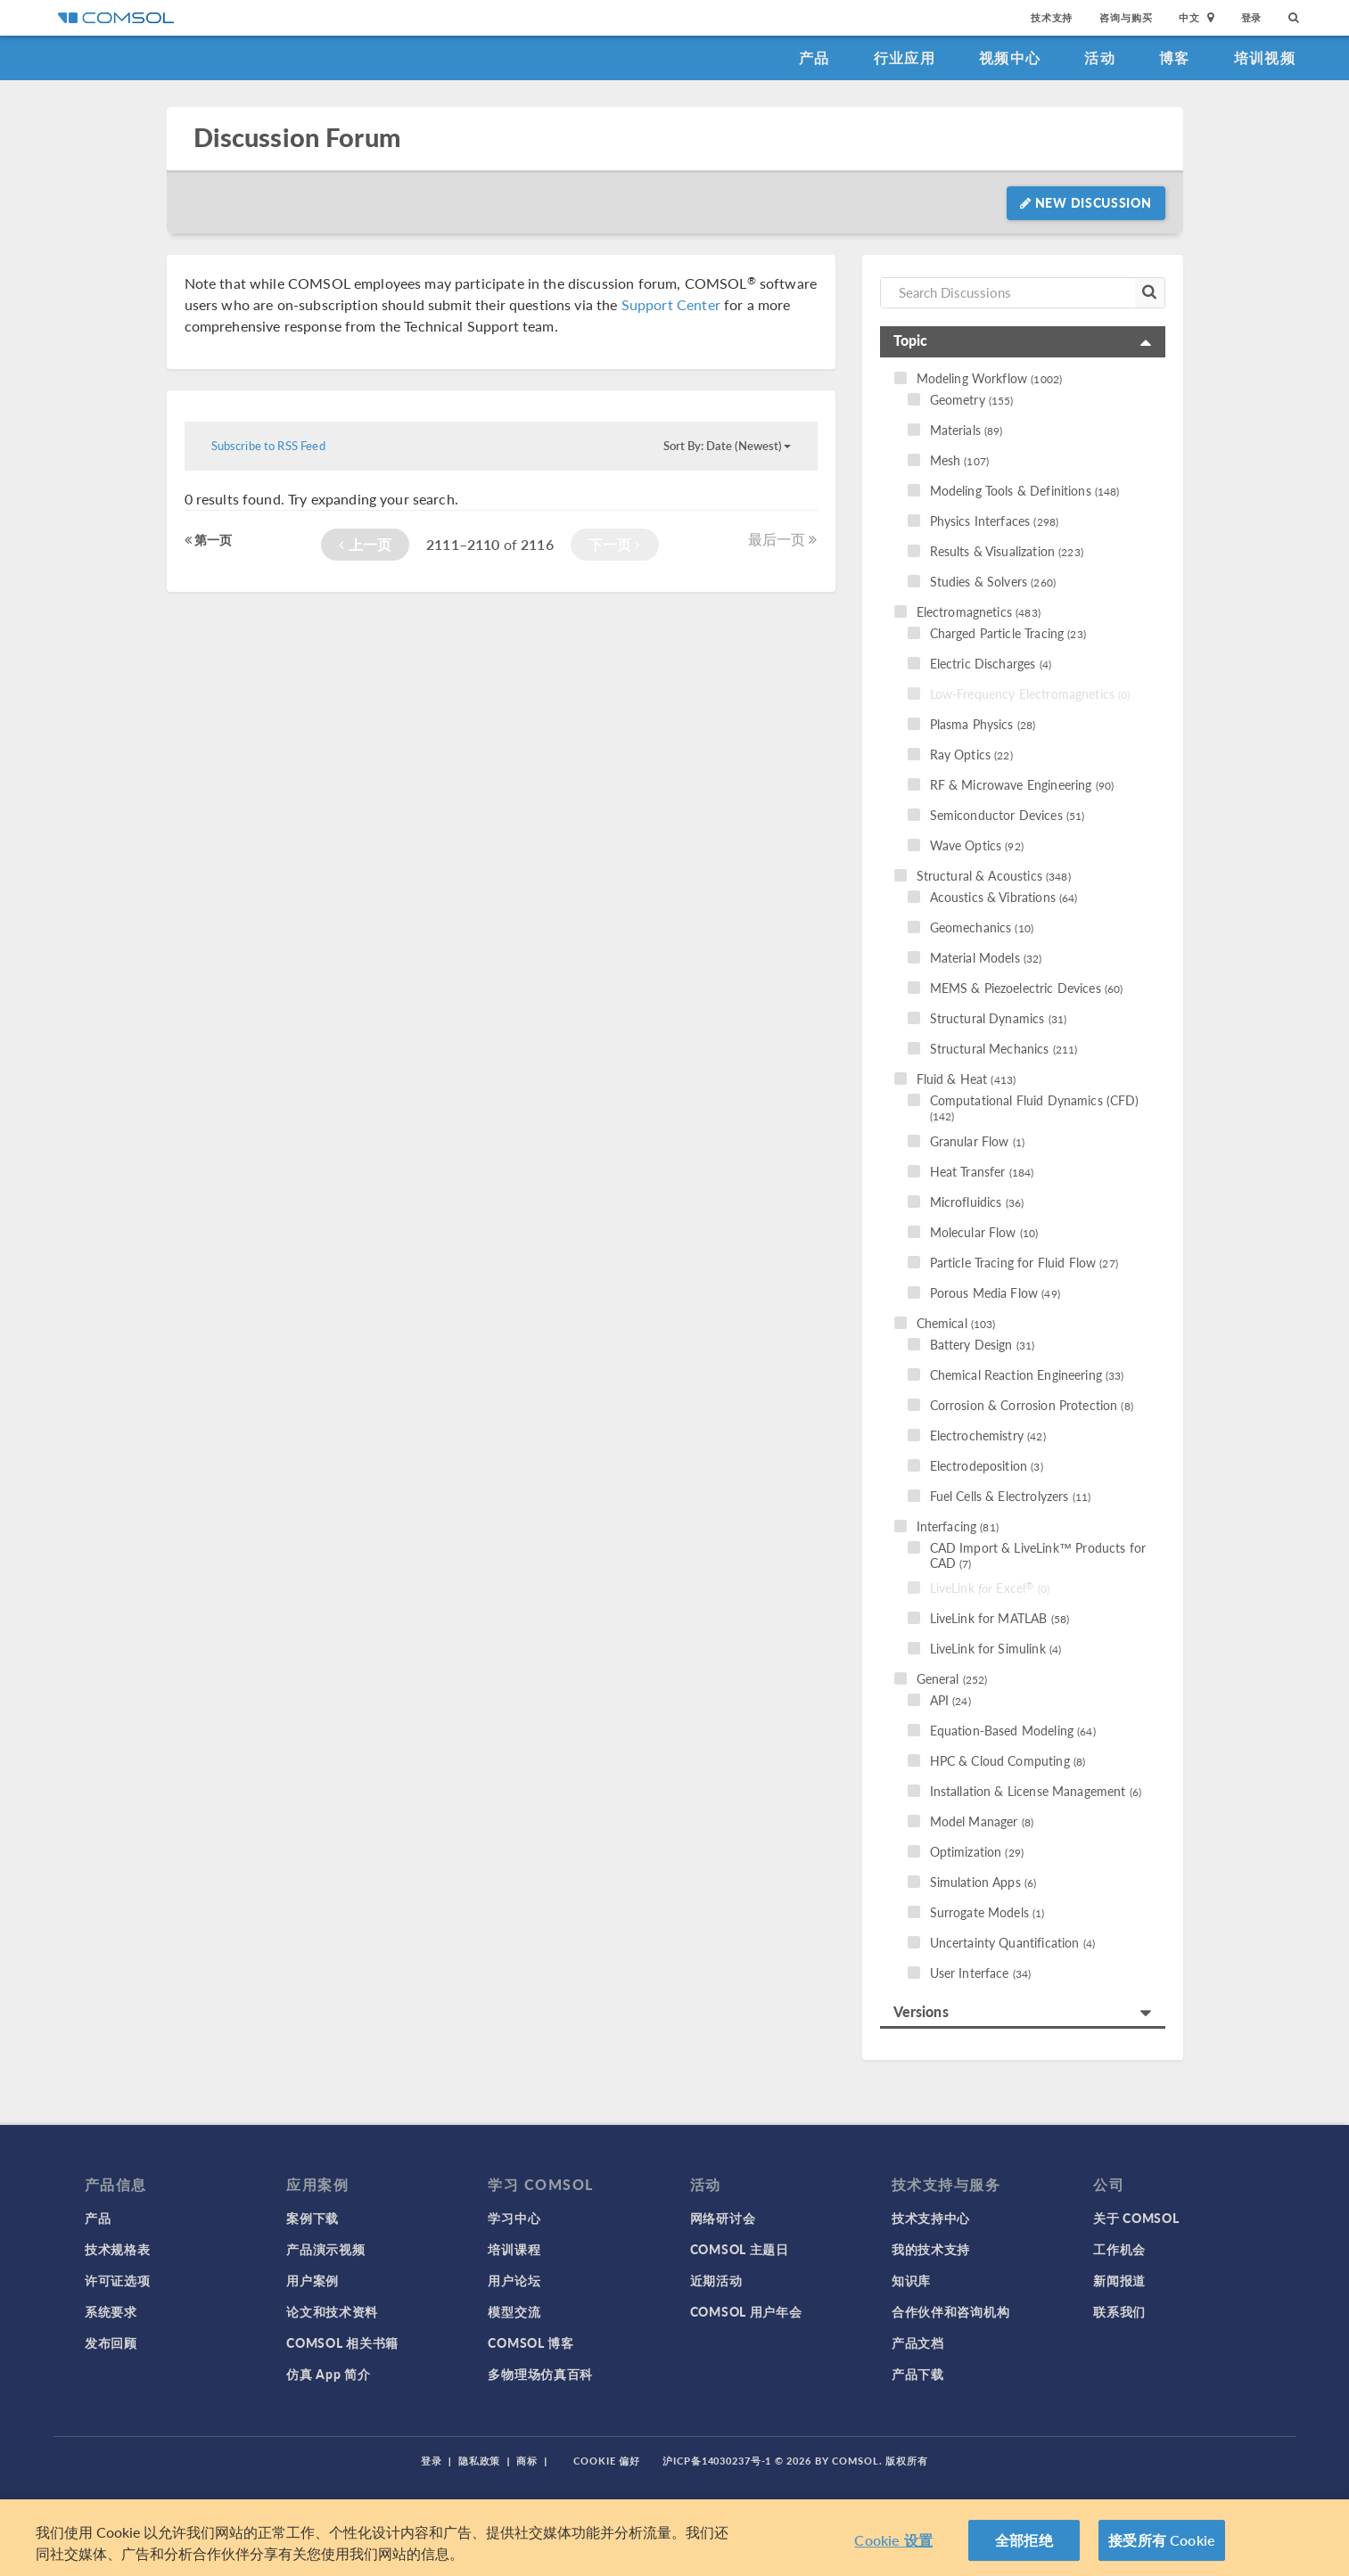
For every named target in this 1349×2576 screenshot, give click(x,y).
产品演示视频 (325, 2249)
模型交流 (514, 2311)
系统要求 (111, 2311)
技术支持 (1052, 17)
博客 (1174, 57)
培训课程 (514, 2249)
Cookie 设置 (893, 2540)
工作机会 (1119, 2249)
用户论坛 (514, 2280)
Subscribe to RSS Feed (268, 446)
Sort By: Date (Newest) (727, 446)
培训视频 (1265, 57)
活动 (1099, 57)
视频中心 (1010, 57)
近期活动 (716, 2280)
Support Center (670, 304)
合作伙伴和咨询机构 (950, 2311)
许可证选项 (118, 2280)
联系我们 (1119, 2311)
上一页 (365, 544)
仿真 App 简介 (328, 2374)
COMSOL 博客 (530, 2342)
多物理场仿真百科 (540, 2374)
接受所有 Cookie (1161, 2540)
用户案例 (312, 2280)
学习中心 (514, 2218)
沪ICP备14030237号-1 (716, 2460)
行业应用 (904, 57)
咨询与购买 (1125, 17)
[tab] (1022, 341)
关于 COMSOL (1136, 2218)
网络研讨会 (723, 2218)
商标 (527, 2460)
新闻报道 (1119, 2280)
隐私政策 (479, 2460)
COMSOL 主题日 (739, 2249)
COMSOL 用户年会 (746, 2311)
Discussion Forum (296, 138)
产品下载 (918, 2374)
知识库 (911, 2280)
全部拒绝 (1024, 2540)
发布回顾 (111, 2342)
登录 (1252, 17)
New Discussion (1085, 202)
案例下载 (312, 2218)
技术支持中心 (931, 2218)
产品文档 (918, 2342)
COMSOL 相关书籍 (342, 2342)
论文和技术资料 (332, 2311)
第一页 (209, 539)
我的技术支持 (931, 2249)
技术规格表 (118, 2249)
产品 (814, 57)
